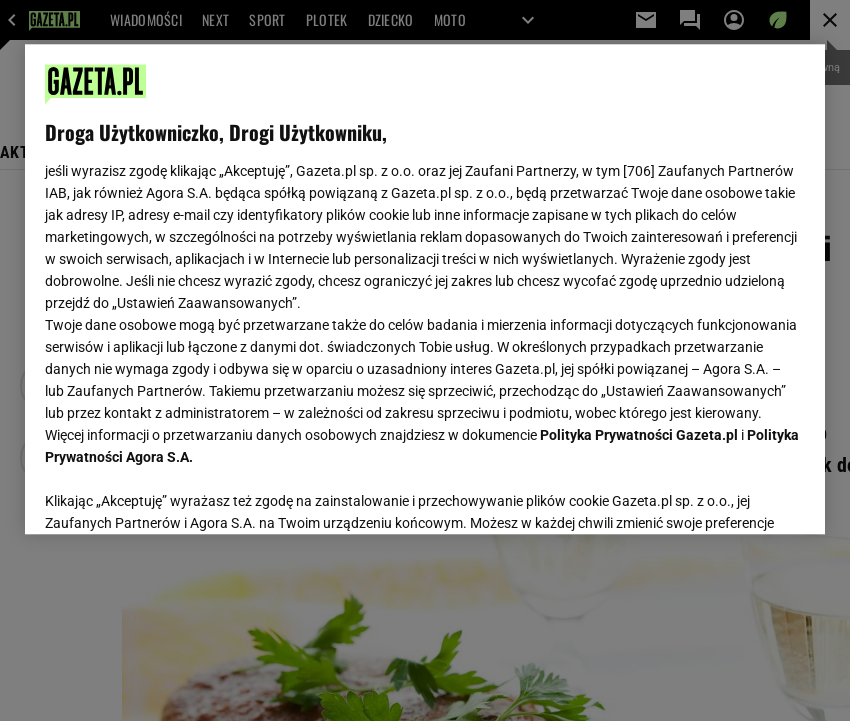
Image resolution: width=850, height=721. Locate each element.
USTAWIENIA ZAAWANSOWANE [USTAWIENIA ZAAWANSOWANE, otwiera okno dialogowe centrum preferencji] (175, 494)
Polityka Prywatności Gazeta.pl (639, 435)
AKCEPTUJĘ (737, 495)
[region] (425, 289)
